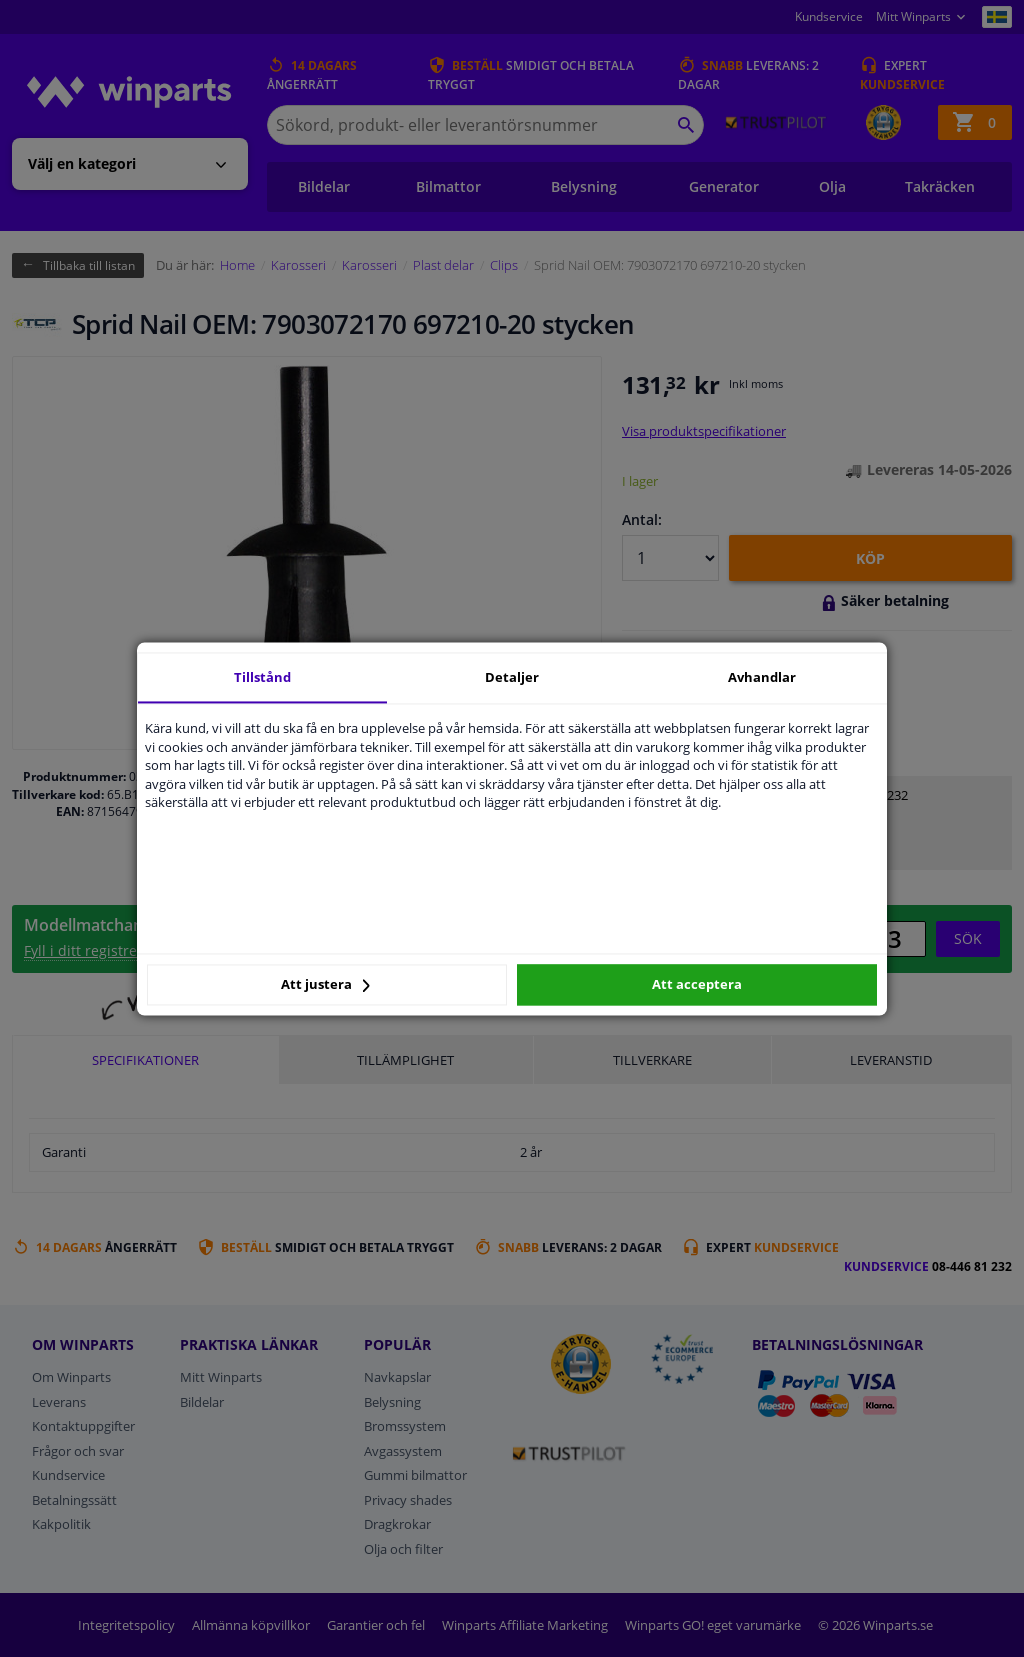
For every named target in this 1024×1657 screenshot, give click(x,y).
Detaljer (512, 677)
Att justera (325, 985)
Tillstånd (262, 677)
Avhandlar (762, 677)
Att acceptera (697, 985)
